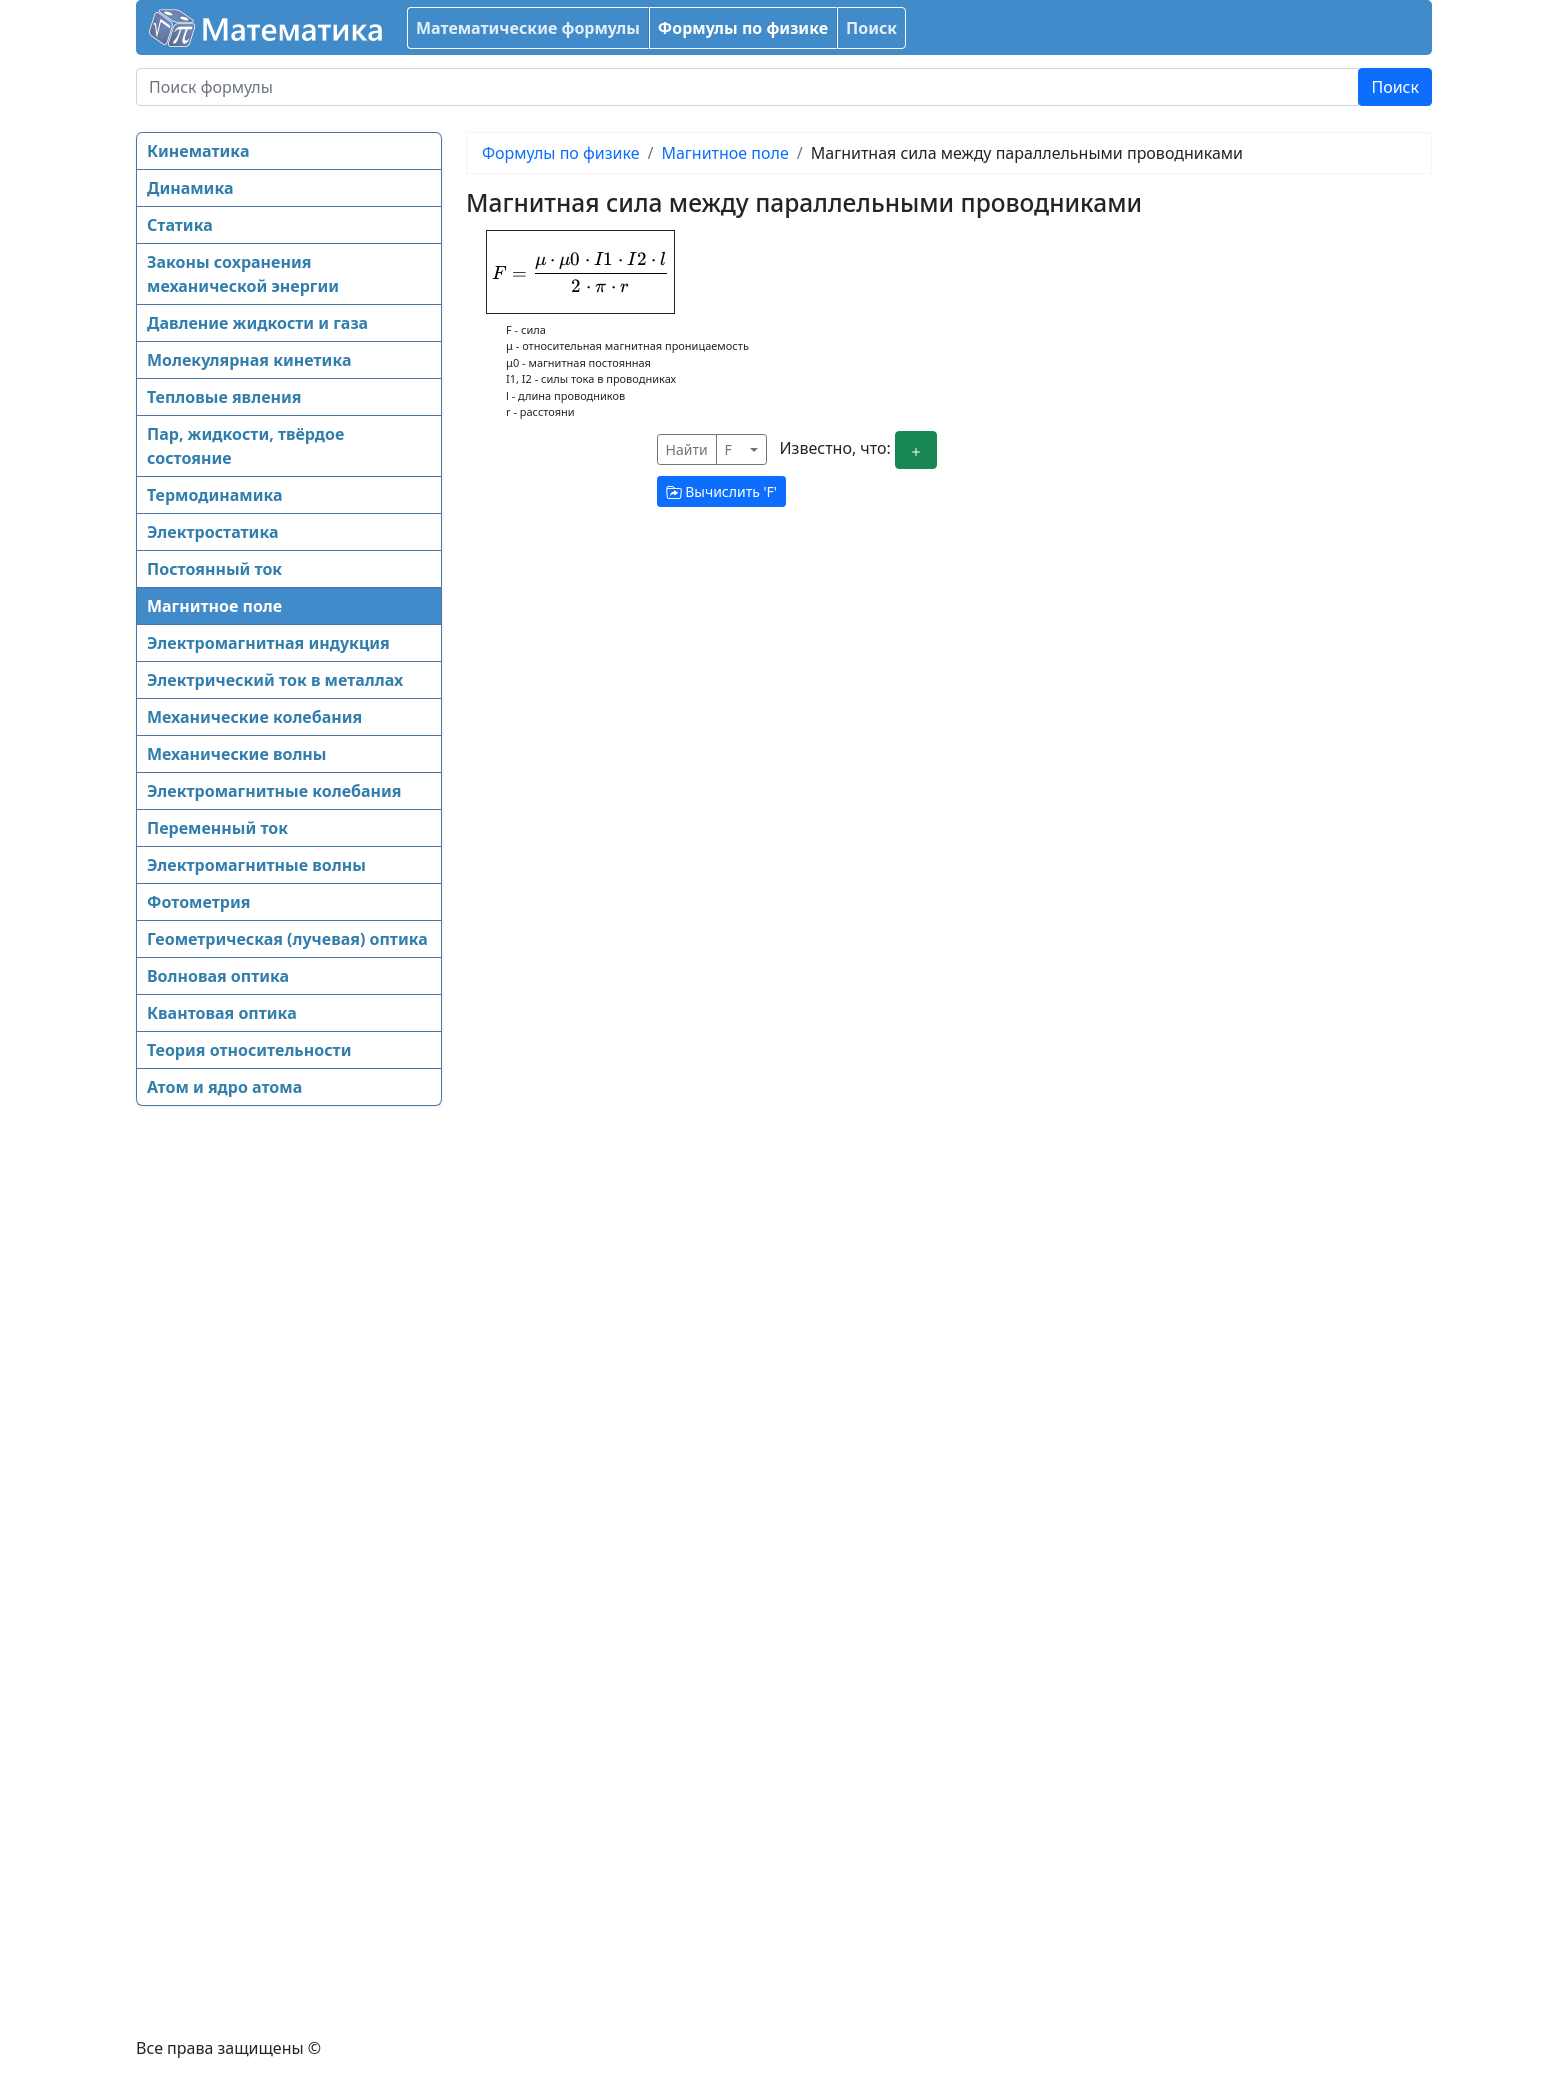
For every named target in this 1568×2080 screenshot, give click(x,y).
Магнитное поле (214, 606)
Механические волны (237, 754)
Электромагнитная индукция (268, 643)
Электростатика (212, 532)
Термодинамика (215, 495)
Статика (180, 225)
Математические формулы (528, 28)
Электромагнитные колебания (274, 791)
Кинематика (198, 151)
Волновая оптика (218, 976)
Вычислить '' (722, 491)
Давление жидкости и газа (257, 323)
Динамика (190, 188)
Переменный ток (217, 828)
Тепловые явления (224, 397)
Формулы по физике (743, 28)
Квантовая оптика (222, 1013)
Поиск (871, 28)
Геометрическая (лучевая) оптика (287, 939)
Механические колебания (254, 717)
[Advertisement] (216, 1430)
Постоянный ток (214, 569)
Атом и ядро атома (224, 1087)
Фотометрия (198, 902)
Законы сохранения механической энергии (243, 274)
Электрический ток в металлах (275, 680)
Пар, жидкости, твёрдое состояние (245, 446)
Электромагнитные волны (256, 865)
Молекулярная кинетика (249, 360)
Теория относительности (249, 1050)
